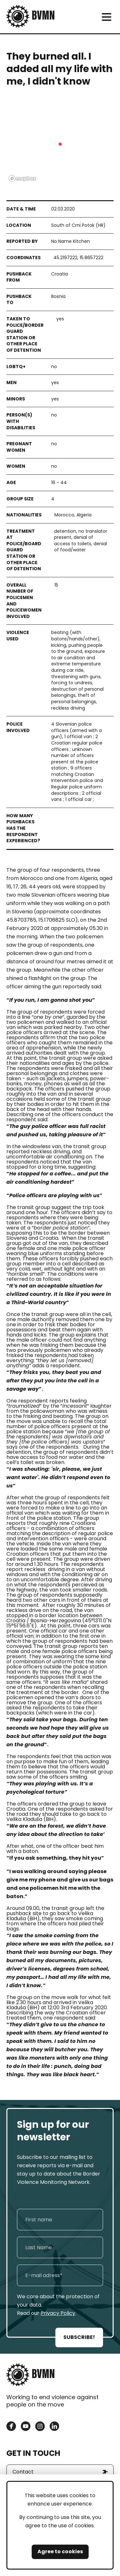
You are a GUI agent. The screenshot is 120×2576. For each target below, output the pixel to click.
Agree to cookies (60, 2551)
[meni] (106, 17)
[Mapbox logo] (22, 178)
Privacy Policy (58, 2313)
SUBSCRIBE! (79, 2337)
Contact (23, 2471)
